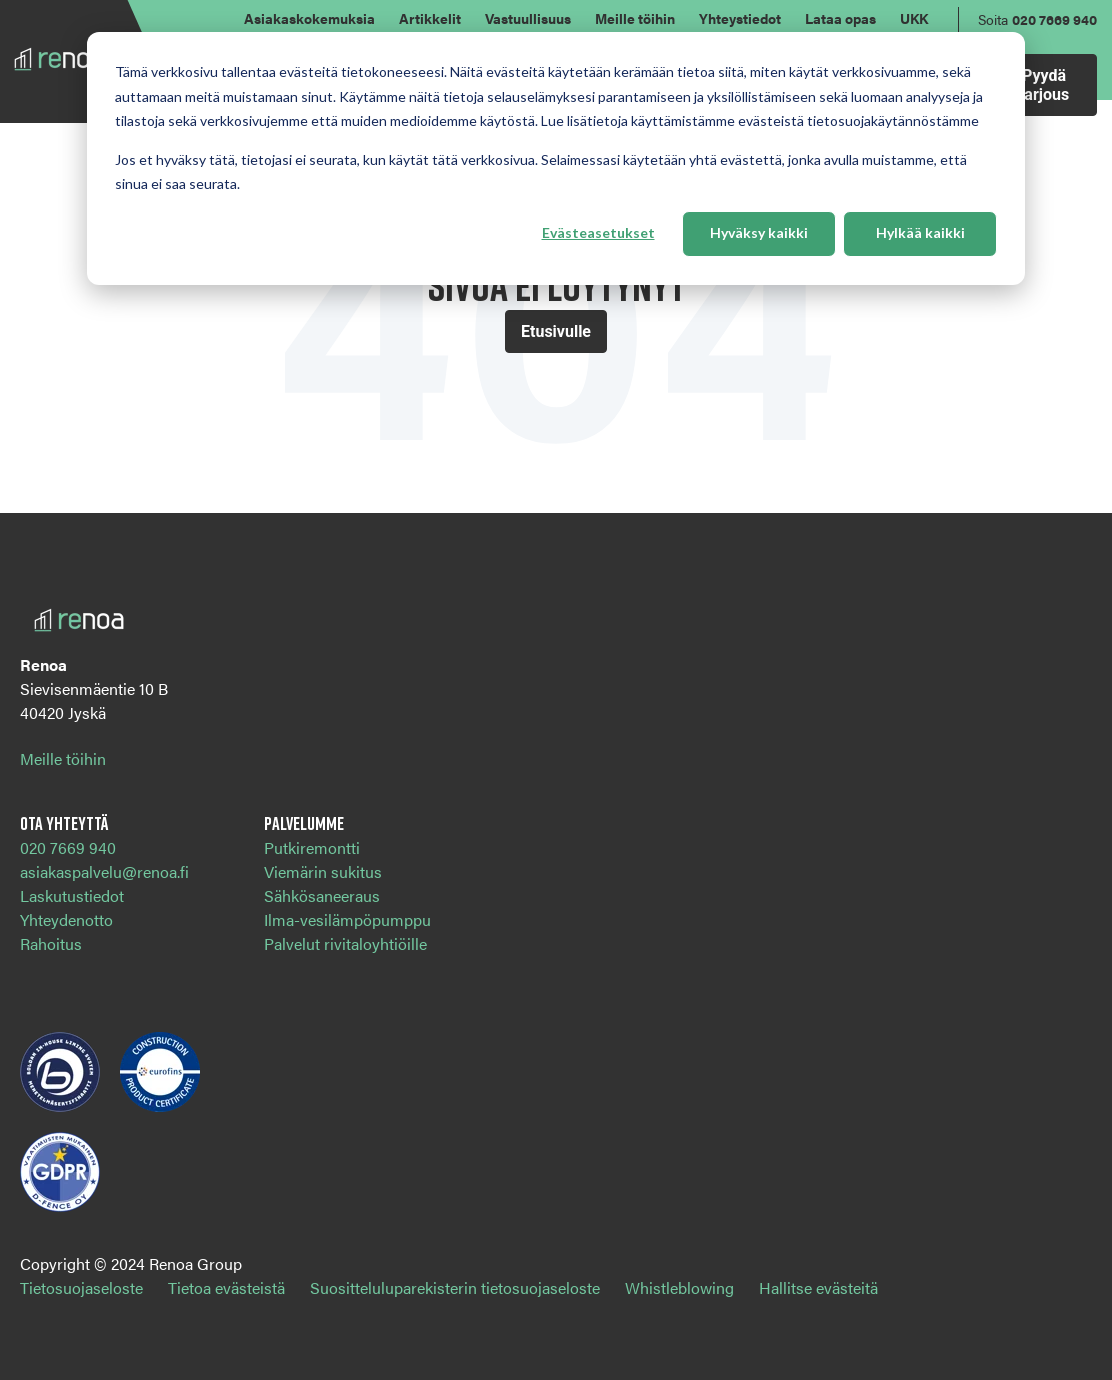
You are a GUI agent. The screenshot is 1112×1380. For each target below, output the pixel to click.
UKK (914, 18)
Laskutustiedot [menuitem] (72, 895)
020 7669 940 (1054, 19)
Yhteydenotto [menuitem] (66, 919)
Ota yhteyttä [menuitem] (64, 823)
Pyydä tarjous (1044, 85)
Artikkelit (430, 18)
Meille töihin (635, 18)
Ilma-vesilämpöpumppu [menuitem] (347, 919)
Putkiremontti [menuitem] (312, 847)
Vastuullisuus (528, 18)
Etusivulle (556, 331)
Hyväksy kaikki (759, 232)
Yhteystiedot (740, 18)
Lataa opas (840, 18)
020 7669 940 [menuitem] (68, 847)
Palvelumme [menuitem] (304, 823)
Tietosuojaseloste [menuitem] (81, 1287)
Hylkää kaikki (920, 232)
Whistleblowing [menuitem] (679, 1287)
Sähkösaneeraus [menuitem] (322, 895)
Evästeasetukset (598, 232)
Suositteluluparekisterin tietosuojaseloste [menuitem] (455, 1287)
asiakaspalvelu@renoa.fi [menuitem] (104, 871)
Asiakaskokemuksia (309, 18)
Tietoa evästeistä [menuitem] (226, 1287)
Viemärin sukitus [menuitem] (323, 871)
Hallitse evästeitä (818, 1287)
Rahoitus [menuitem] (51, 943)
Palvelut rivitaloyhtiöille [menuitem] (345, 943)
